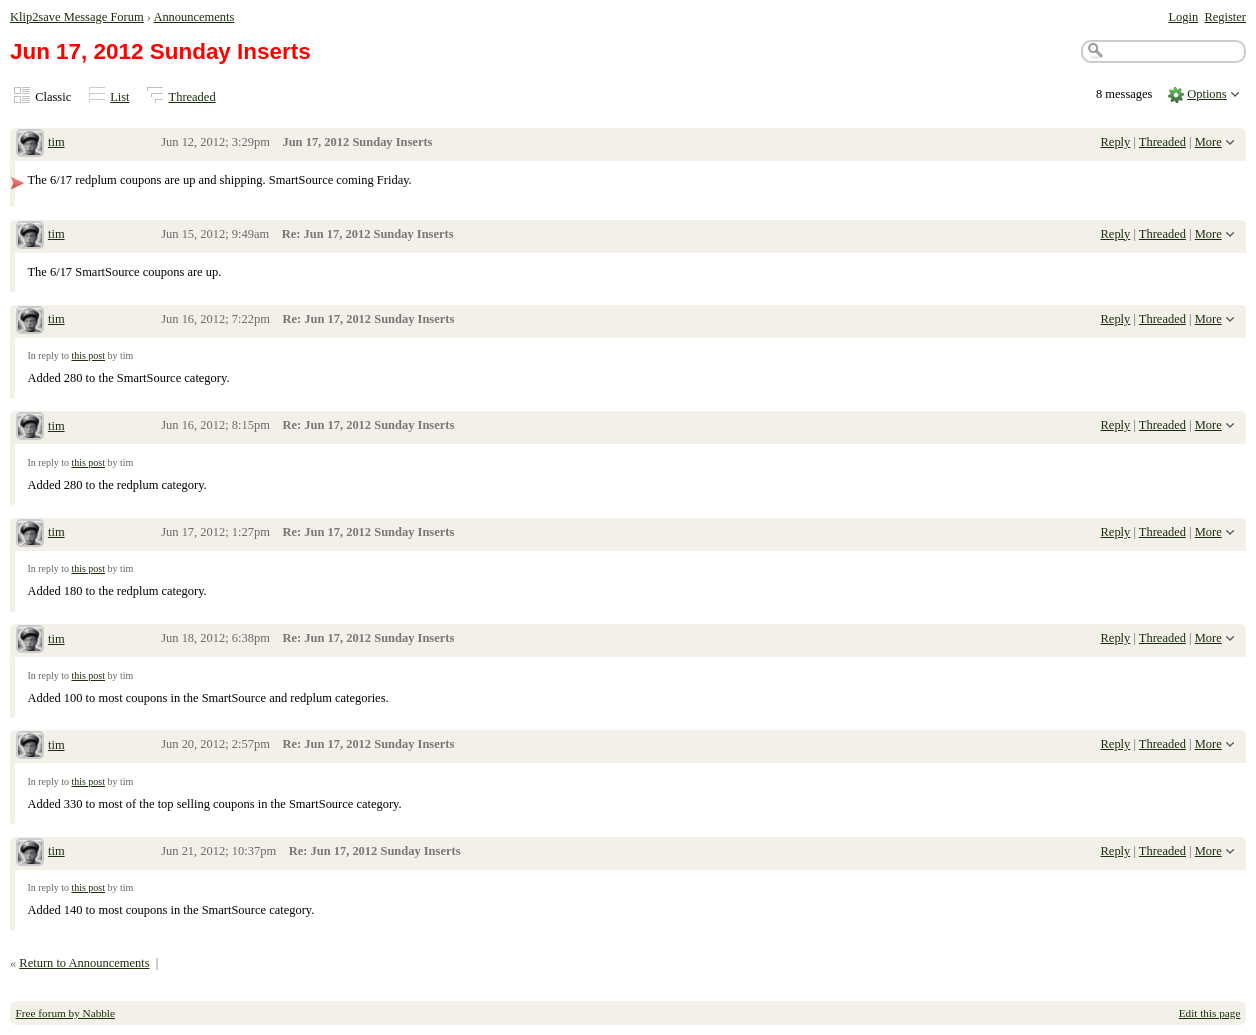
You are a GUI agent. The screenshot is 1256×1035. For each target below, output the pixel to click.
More (1208, 142)
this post (88, 355)
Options (1207, 94)
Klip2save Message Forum (77, 17)
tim (56, 142)
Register (1225, 17)
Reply (1116, 142)
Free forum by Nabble (65, 1013)
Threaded (192, 97)
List (119, 97)
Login (1183, 17)
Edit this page (1210, 1013)
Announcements (193, 17)
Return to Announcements (84, 963)
